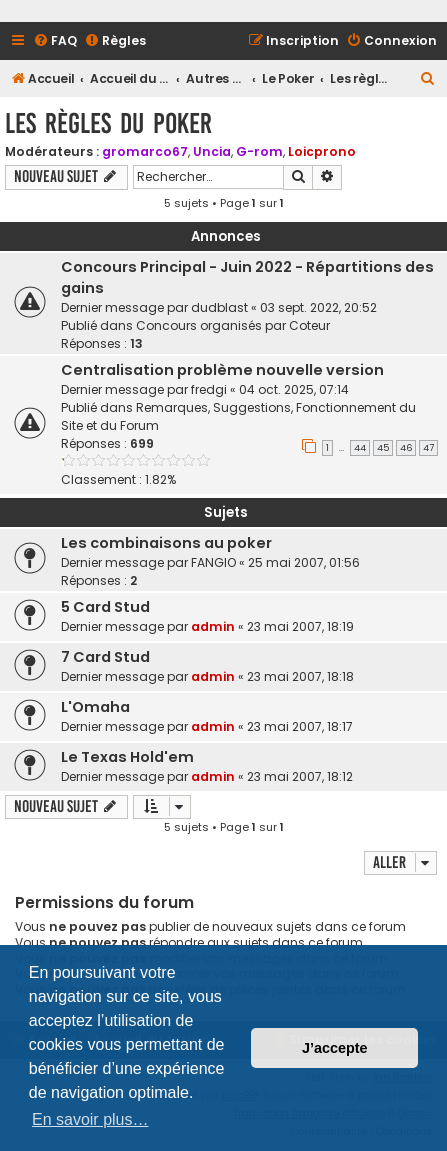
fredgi (209, 389)
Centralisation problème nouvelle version (222, 370)
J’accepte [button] (335, 1048)
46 (406, 448)
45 (383, 448)
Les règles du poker (108, 123)
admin (213, 626)
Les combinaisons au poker (166, 543)
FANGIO (213, 562)
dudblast (219, 307)
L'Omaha (95, 707)
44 (360, 448)
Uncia (212, 151)
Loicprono (322, 151)
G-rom (259, 151)
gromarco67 (145, 151)
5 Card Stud (105, 607)
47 (428, 448)
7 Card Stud (105, 657)
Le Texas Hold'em (127, 757)
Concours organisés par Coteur (233, 325)
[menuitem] (55, 41)
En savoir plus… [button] (90, 1119)
